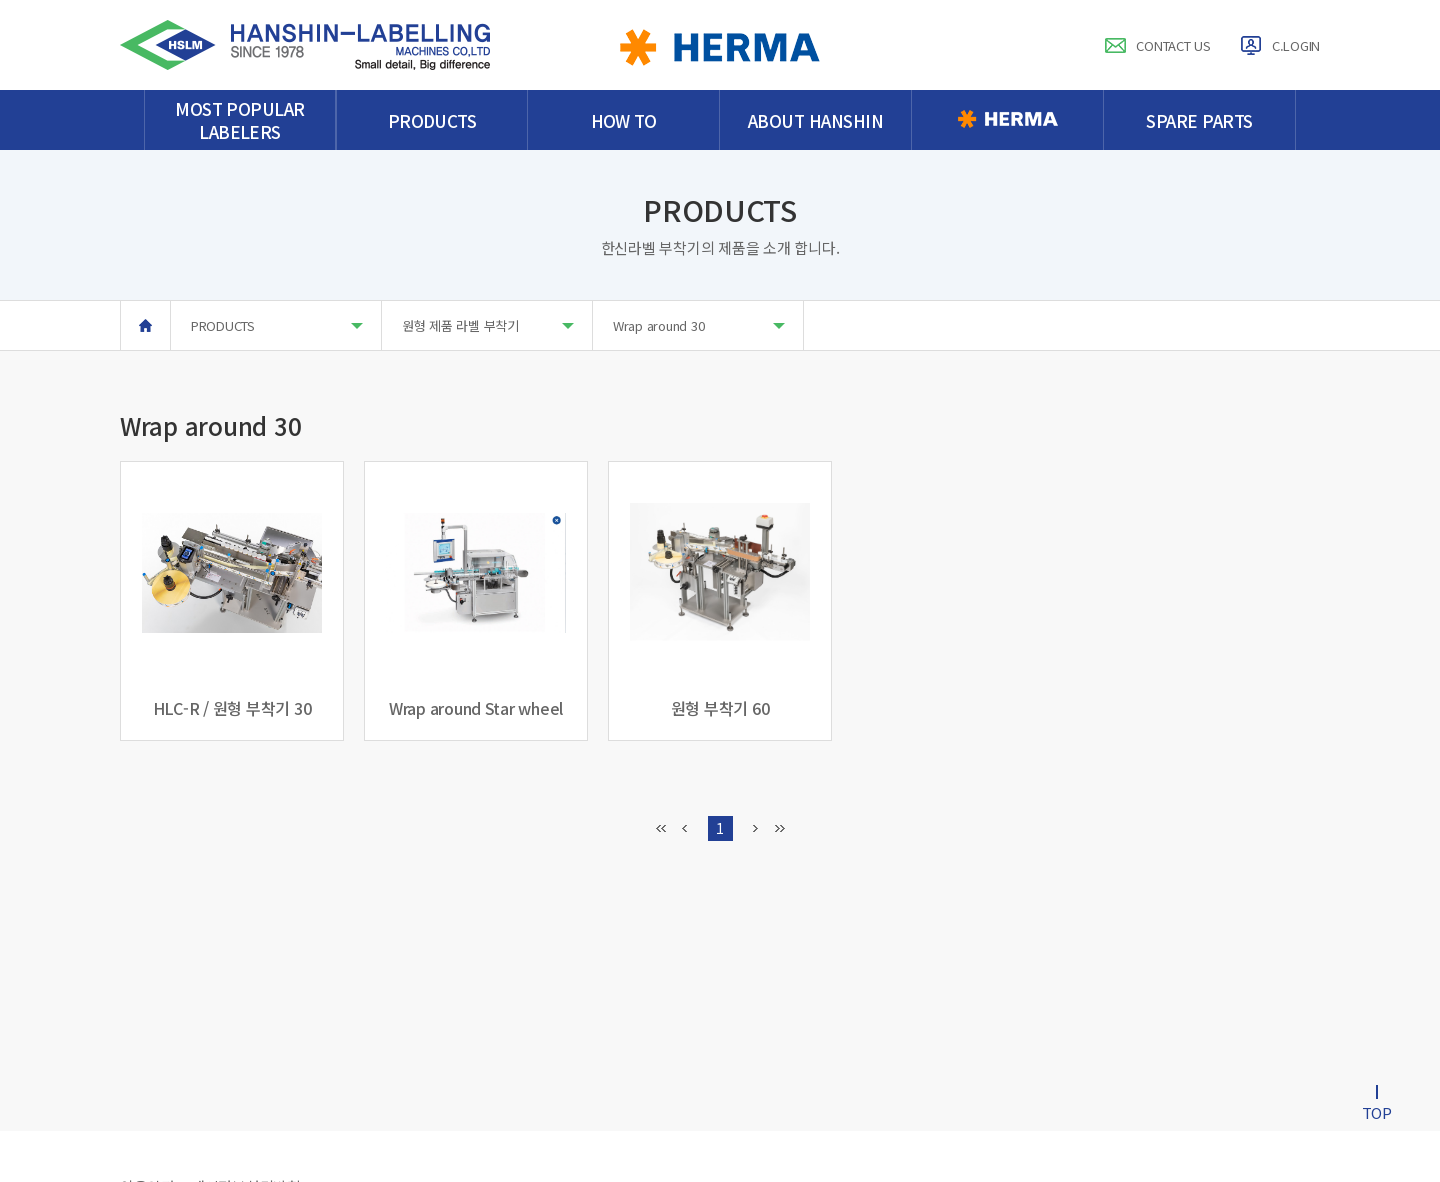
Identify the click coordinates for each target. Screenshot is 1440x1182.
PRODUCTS (277, 325)
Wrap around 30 (699, 325)
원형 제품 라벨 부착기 (488, 325)
